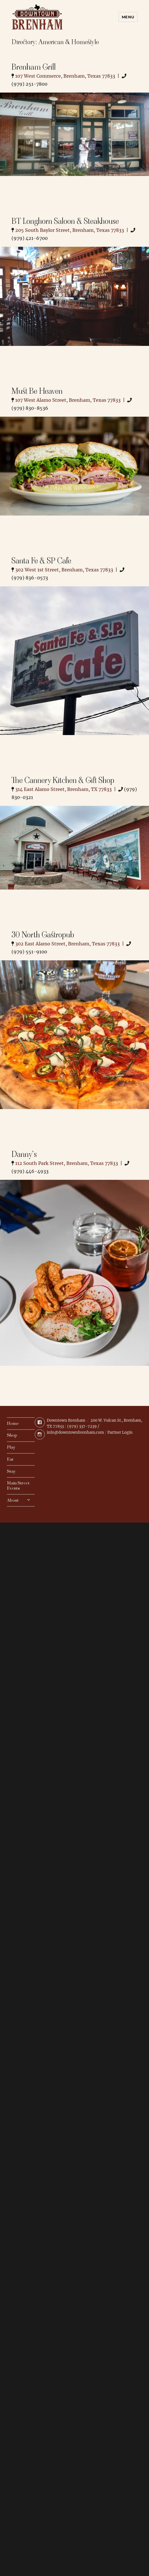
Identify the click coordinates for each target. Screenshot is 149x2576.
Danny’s (24, 1154)
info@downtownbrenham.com (75, 1432)
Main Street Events (18, 1485)
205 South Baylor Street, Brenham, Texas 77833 (69, 230)
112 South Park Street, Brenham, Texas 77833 (66, 1163)
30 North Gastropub (42, 934)
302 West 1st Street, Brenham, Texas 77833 (64, 570)
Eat (10, 1459)
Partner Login (120, 1432)
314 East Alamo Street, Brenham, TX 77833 (63, 789)
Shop (12, 1435)
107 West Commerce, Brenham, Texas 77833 (65, 76)
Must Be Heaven (37, 391)
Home (13, 1423)
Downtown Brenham (66, 1420)
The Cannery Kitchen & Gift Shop (62, 780)
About (13, 1500)
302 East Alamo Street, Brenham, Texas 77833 (67, 944)
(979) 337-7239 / (83, 1426)
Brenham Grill (33, 67)
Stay (11, 1471)
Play (11, 1447)
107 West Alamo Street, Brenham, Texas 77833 (68, 400)
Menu (128, 17)
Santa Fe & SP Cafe (41, 560)
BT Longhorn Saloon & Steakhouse (65, 221)
